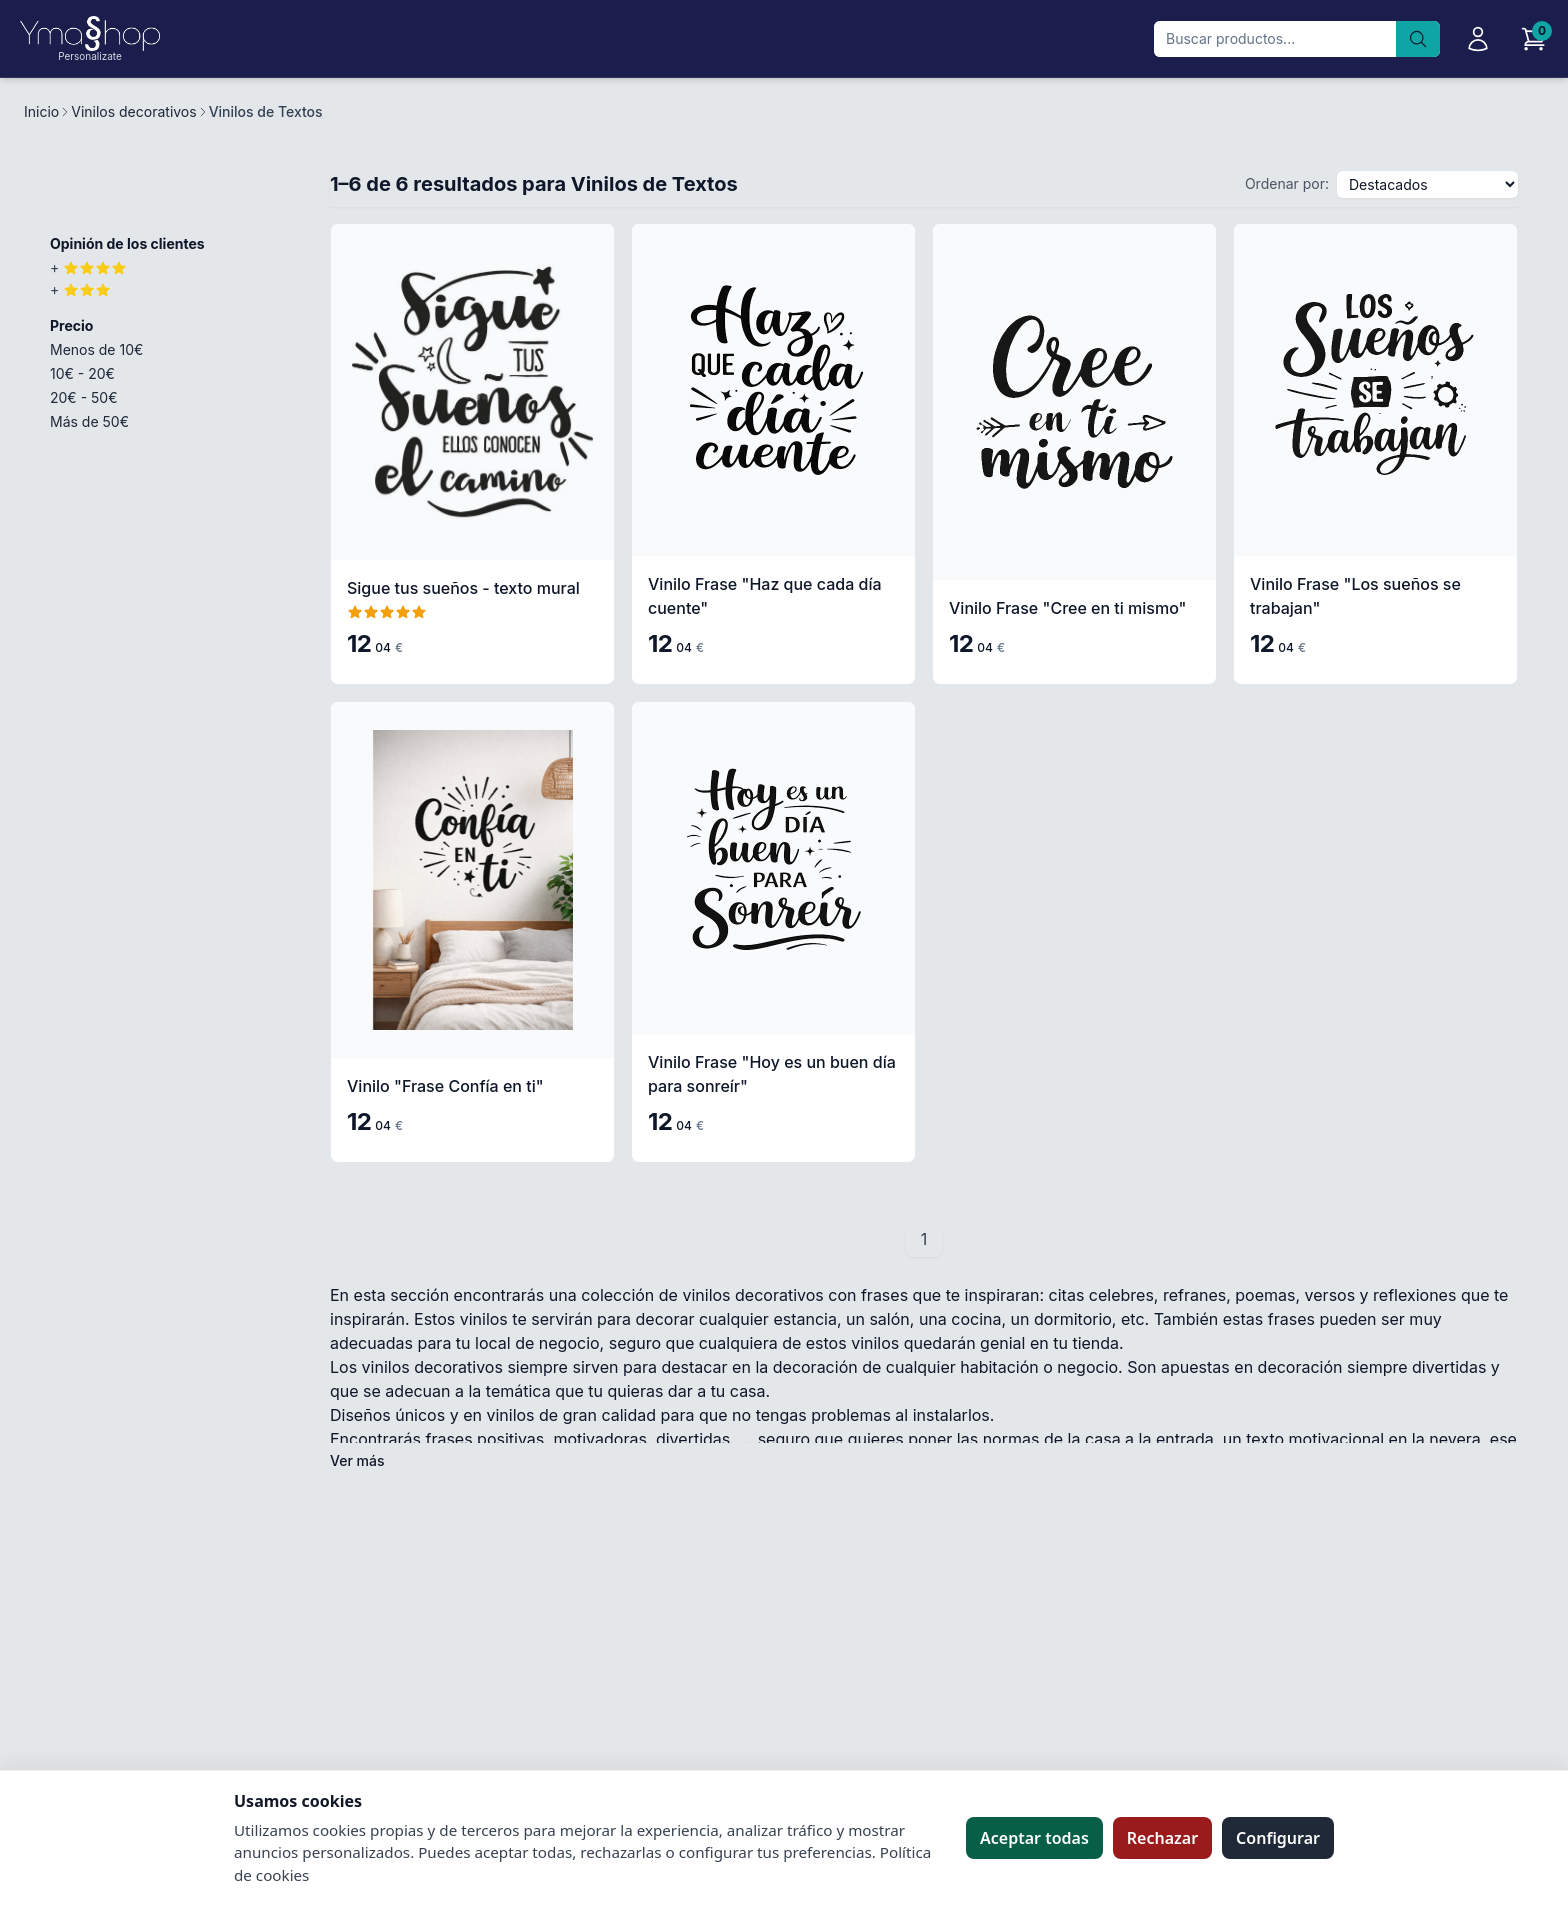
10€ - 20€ (82, 373)
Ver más (357, 1460)
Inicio (41, 111)
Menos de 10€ (96, 349)
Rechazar (1162, 1838)
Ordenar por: (1287, 183)
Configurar (1278, 1838)
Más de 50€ (89, 421)
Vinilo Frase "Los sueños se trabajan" (1355, 596)
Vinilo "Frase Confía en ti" (445, 1086)
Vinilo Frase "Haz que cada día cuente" (765, 596)
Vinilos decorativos (133, 111)
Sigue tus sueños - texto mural (463, 588)
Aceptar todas (1034, 1838)
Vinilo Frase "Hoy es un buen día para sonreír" (772, 1074)
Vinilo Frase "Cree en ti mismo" (1067, 608)
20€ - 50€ (83, 397)
